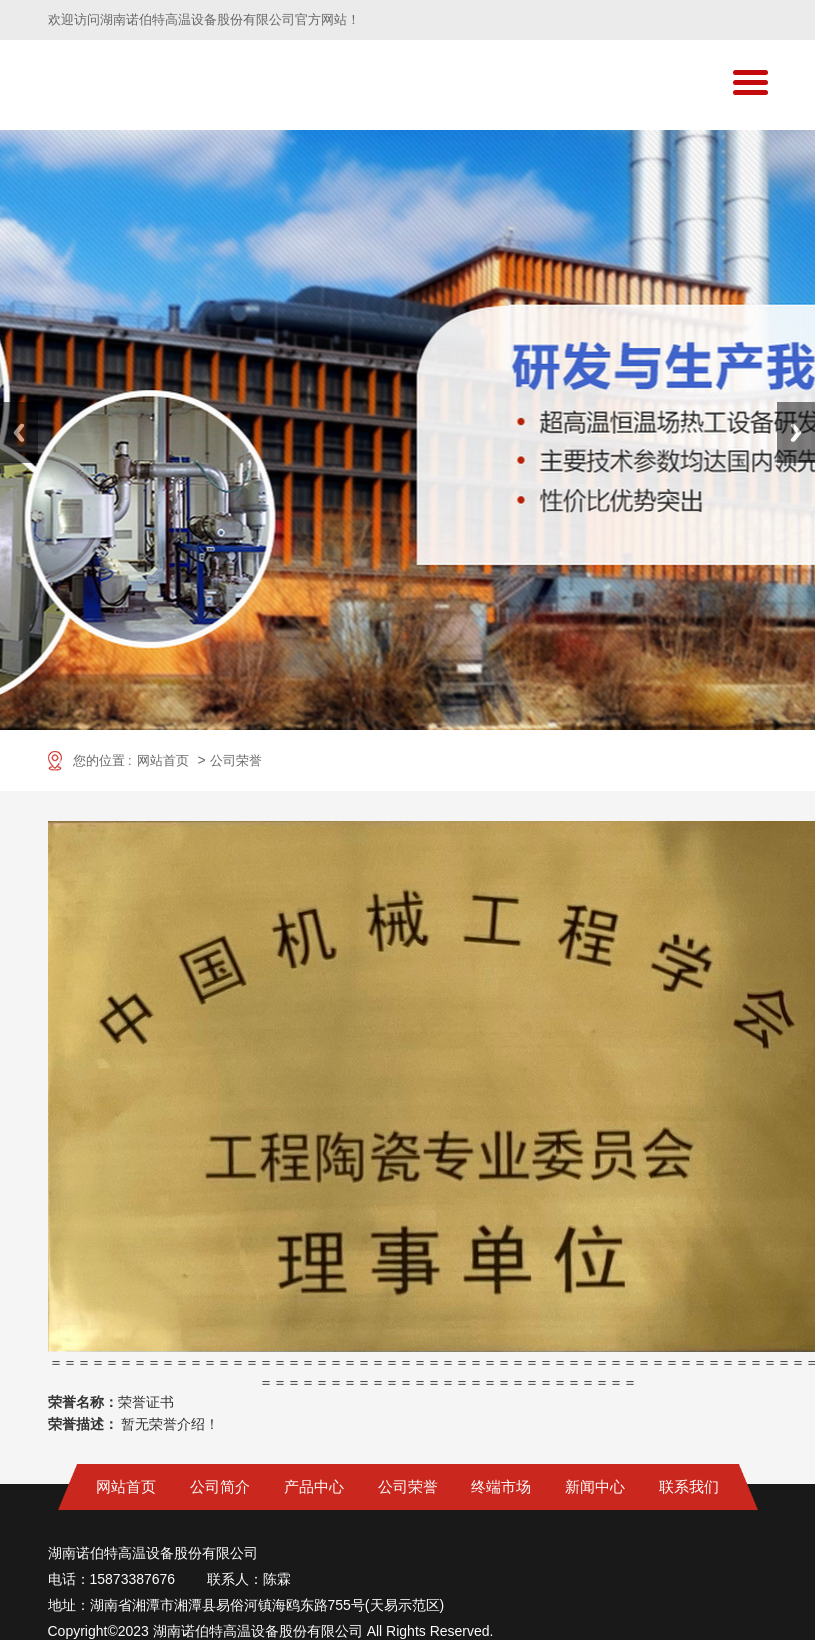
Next (796, 432)
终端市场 (501, 1486)
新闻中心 (595, 1486)
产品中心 (314, 1486)
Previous (19, 432)
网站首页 (163, 760)
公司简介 (220, 1486)
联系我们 (689, 1486)
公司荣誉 (236, 760)
